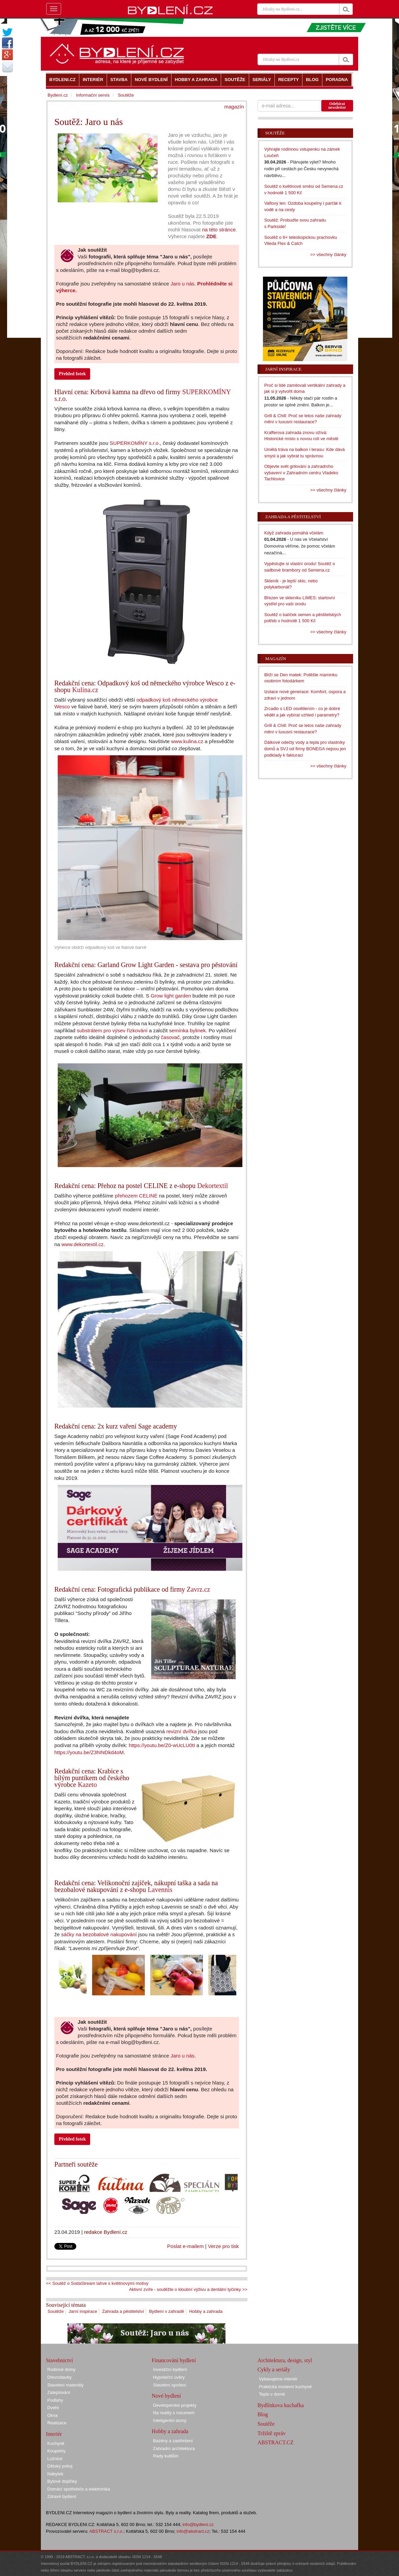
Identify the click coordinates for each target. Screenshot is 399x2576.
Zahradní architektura (174, 2448)
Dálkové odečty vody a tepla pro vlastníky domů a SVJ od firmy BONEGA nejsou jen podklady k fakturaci (305, 748)
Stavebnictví (59, 2360)
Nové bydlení (166, 2396)
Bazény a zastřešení (173, 2440)
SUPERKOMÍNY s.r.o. (135, 443)
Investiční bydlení (170, 2369)
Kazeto (87, 1784)
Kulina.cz (85, 689)
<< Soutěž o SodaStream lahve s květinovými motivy (97, 2283)
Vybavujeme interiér (278, 2378)
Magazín (275, 658)
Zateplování (58, 2392)
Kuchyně (55, 2443)
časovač (170, 1037)
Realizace (56, 2422)
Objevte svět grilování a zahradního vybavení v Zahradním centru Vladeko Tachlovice (301, 472)
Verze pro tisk (223, 2246)
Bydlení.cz (58, 95)
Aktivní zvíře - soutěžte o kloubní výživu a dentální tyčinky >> (188, 2289)
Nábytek (55, 2473)
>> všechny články (328, 254)
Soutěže (56, 2311)
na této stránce (219, 229)
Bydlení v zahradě (166, 2311)
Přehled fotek (72, 373)
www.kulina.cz (187, 741)
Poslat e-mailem (185, 2246)
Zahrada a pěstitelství (123, 2311)
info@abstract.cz (193, 2531)
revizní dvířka (181, 1731)
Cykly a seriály (274, 2369)
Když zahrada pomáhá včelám (293, 532)
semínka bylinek (187, 1030)
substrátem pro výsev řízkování (112, 1030)
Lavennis (160, 1889)
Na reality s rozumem (173, 2412)
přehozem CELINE (136, 1195)
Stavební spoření (169, 2385)
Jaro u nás (182, 283)
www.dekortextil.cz (82, 1244)
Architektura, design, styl (285, 2360)
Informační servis (92, 95)
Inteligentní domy (169, 2420)
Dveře (53, 2407)
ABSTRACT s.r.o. (106, 2531)
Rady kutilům (165, 2455)
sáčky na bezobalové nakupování (99, 1934)
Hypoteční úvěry (169, 2377)
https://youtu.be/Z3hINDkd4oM (89, 1752)
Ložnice (54, 2458)
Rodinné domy (61, 2369)
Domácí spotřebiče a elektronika (78, 2489)
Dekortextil (212, 1185)
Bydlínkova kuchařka (281, 2405)
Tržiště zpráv (272, 2433)
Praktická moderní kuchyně (285, 2386)
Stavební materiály (65, 2385)
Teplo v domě (272, 2394)
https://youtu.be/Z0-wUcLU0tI (162, 1745)
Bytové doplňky (62, 2481)
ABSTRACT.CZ (276, 2442)
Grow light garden (171, 996)
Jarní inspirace (83, 2311)
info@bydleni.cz (198, 2524)
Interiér (54, 2434)
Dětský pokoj (59, 2466)
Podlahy (55, 2400)
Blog (263, 2414)
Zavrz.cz (198, 1589)
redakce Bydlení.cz (105, 2232)
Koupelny (56, 2450)
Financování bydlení (174, 2360)
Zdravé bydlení (61, 2496)
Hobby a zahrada (205, 2311)
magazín (234, 106)
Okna (52, 2415)
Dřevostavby (59, 2377)
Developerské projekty (174, 2405)
